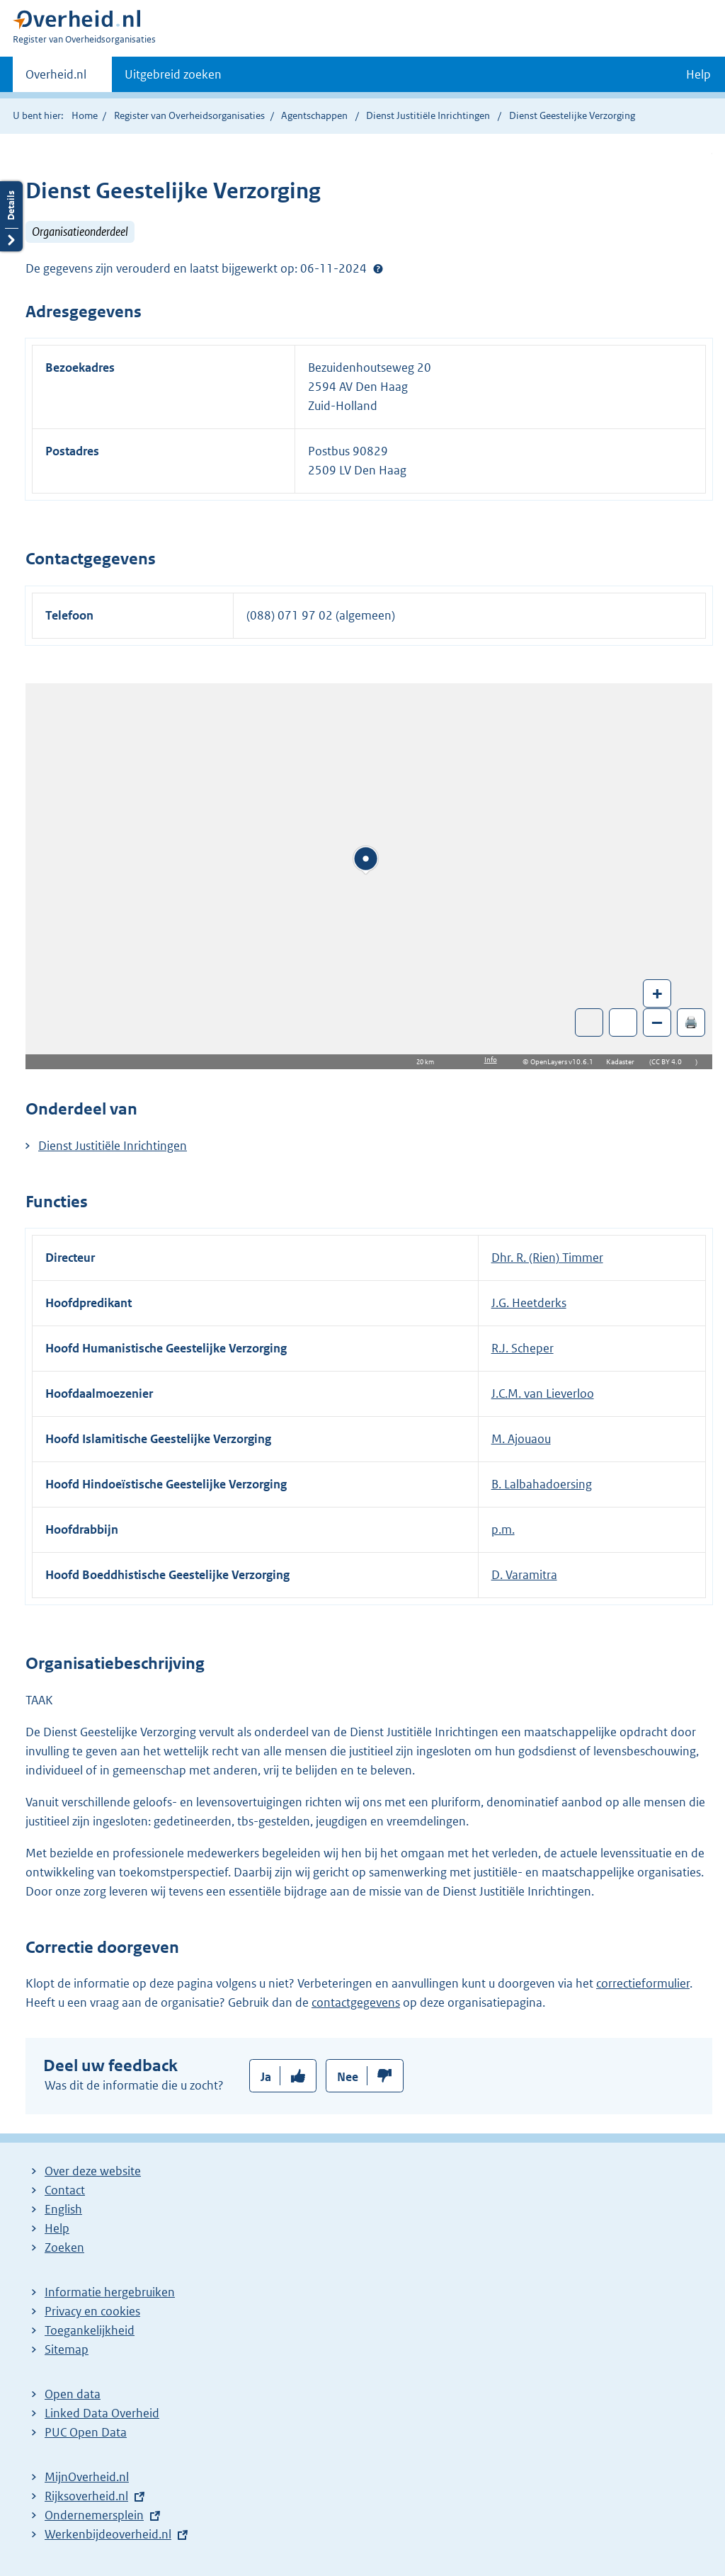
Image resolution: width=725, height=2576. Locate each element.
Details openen (11, 216)
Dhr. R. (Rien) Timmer (547, 1257)
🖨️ (691, 1022)
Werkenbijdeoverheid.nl (108, 2534)
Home (85, 115)
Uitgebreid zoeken (173, 74)
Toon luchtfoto (589, 1022)
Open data (73, 2394)
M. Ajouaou (521, 1439)
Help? (378, 268)
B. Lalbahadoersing (541, 1484)
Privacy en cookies (92, 2311)
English (63, 2209)
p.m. (503, 1529)
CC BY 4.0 (670, 1061)
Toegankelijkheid (90, 2330)
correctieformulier (643, 1983)
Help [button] (698, 74)
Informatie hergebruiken (110, 2292)
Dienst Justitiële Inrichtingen (429, 115)
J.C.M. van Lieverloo (542, 1393)
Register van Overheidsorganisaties (189, 115)
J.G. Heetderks (528, 1303)
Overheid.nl (55, 78)
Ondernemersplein (94, 2515)
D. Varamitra (524, 1575)
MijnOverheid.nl (87, 2477)
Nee (347, 2077)
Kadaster (623, 1061)
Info (490, 1059)
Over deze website (93, 2171)
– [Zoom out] (657, 1022)
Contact (65, 2190)
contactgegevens (356, 2002)
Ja (266, 2077)
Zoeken (64, 2247)
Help (57, 2228)
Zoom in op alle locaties (623, 1023)
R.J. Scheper (522, 1348)
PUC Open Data (86, 2432)
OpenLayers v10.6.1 (564, 1061)
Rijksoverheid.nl (86, 2496)
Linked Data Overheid (102, 2413)
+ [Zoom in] (657, 993)
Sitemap (67, 2349)
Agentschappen (314, 115)
